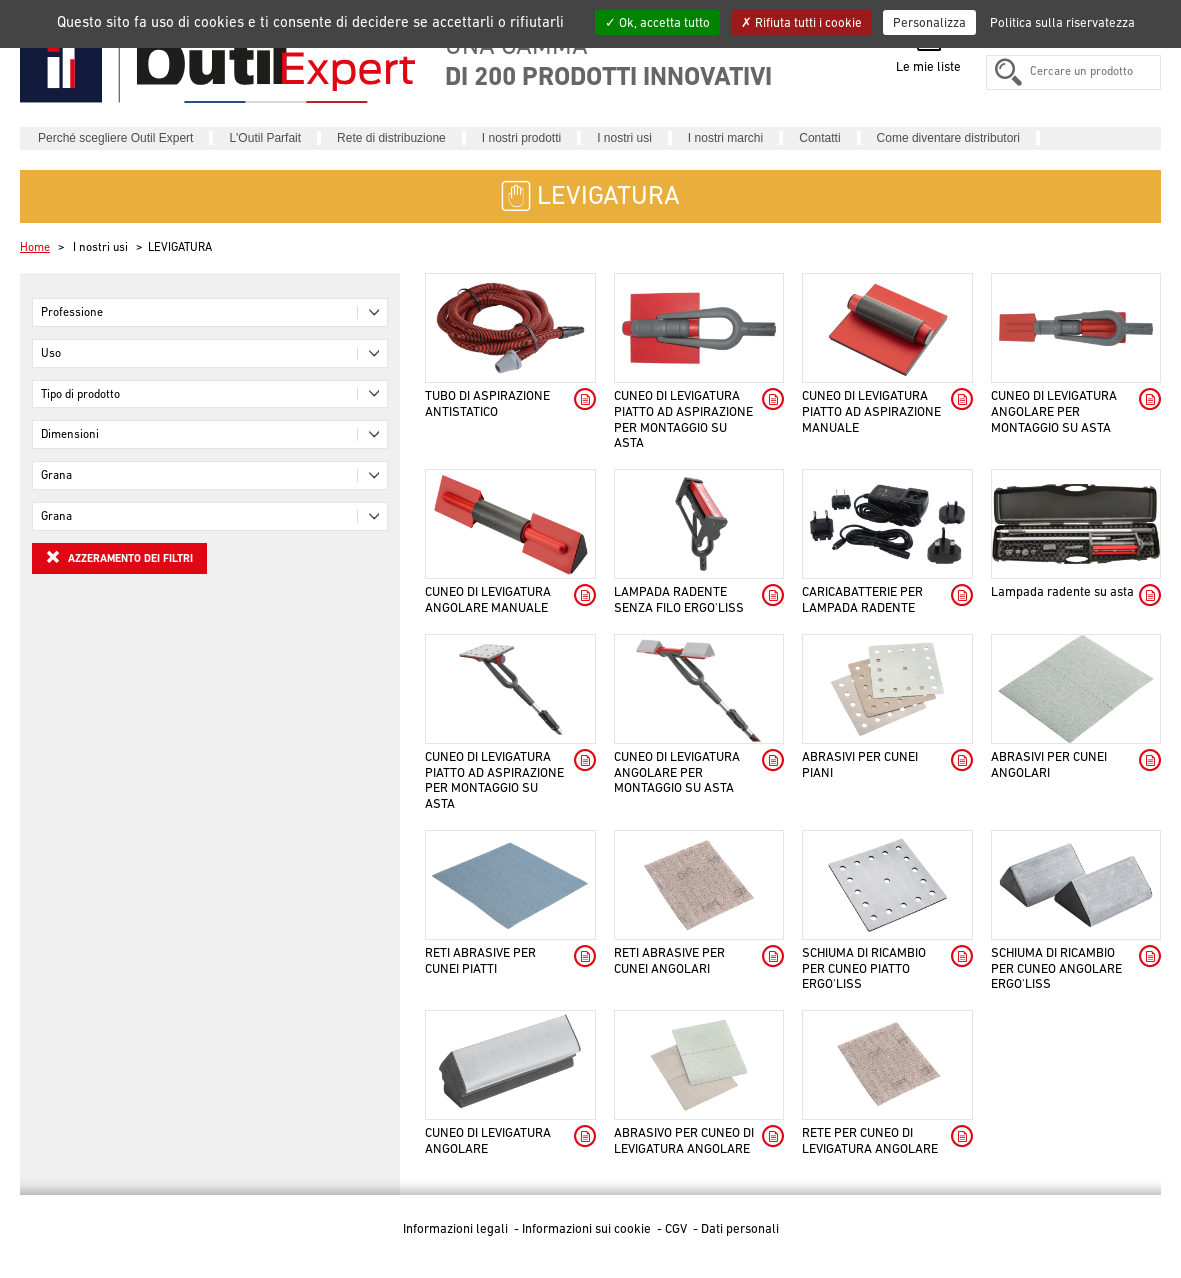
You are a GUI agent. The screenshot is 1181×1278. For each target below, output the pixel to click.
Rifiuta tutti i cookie (801, 22)
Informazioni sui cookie (588, 1228)
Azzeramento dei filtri (119, 557)
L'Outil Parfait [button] (265, 138)
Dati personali (740, 1228)
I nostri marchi (725, 138)
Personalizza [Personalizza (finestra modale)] (929, 22)
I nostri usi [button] (624, 138)
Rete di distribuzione (391, 138)
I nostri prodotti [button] (521, 138)
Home (35, 247)
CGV (677, 1228)
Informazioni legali (457, 1228)
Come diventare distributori (948, 138)
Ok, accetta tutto (657, 22)
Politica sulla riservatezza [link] (1062, 22)
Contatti (819, 138)
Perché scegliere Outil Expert (115, 138)
